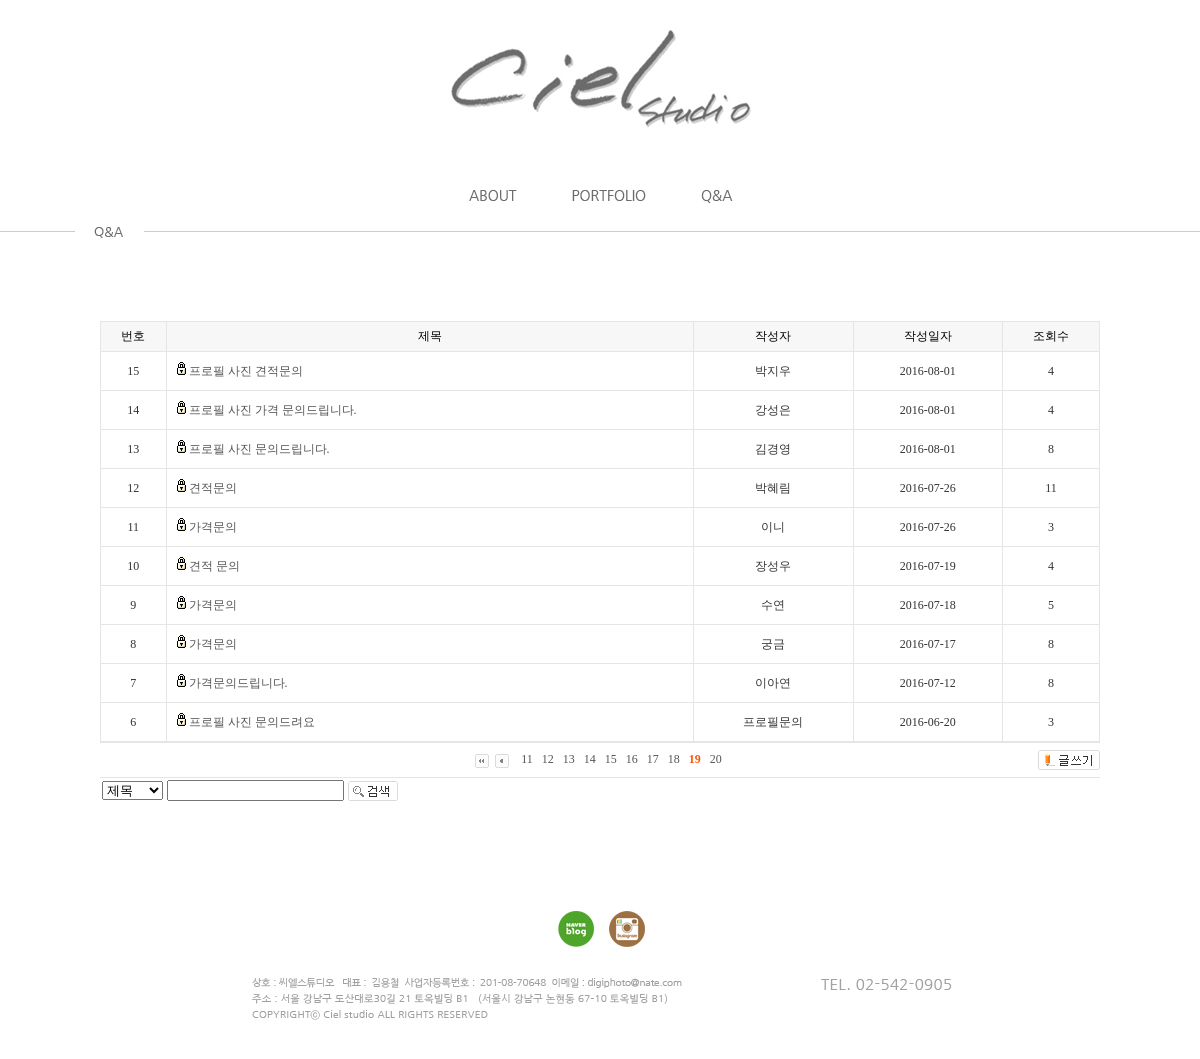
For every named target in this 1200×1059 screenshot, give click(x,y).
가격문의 (213, 527)
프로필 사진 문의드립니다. (259, 449)
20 (716, 759)
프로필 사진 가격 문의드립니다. (273, 410)
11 (527, 759)
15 (611, 759)
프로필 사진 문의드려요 (252, 722)
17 (653, 759)
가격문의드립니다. (238, 683)
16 (632, 759)
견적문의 (213, 488)
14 (590, 759)
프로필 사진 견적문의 (246, 371)
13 (569, 759)
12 (548, 759)
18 (674, 759)
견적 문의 (214, 566)
